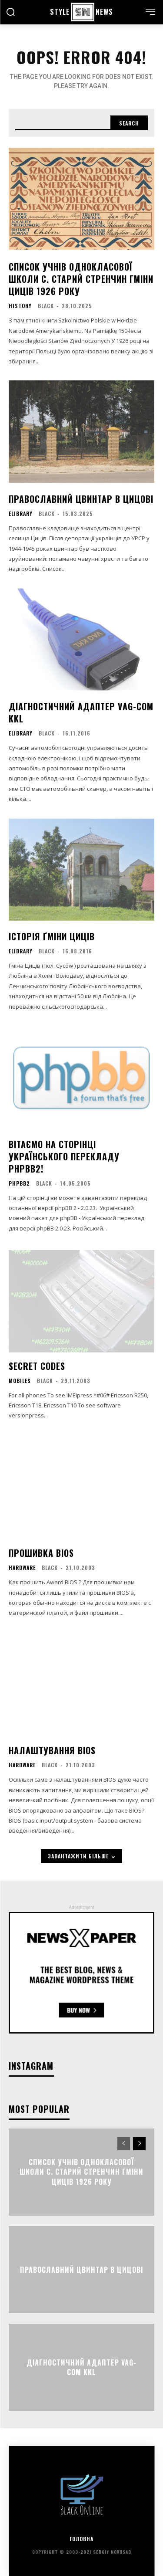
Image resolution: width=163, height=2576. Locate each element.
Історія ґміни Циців (52, 936)
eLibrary (21, 513)
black (46, 305)
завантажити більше (81, 1856)
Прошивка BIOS (41, 1552)
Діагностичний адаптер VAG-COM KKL (81, 712)
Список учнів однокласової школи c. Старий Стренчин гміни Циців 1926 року (81, 279)
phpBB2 (19, 1183)
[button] (10, 13)
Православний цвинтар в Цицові (81, 498)
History (20, 305)
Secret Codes (37, 1366)
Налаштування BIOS (52, 1750)
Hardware (22, 1567)
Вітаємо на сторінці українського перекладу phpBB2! (64, 1156)
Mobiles (20, 1380)
